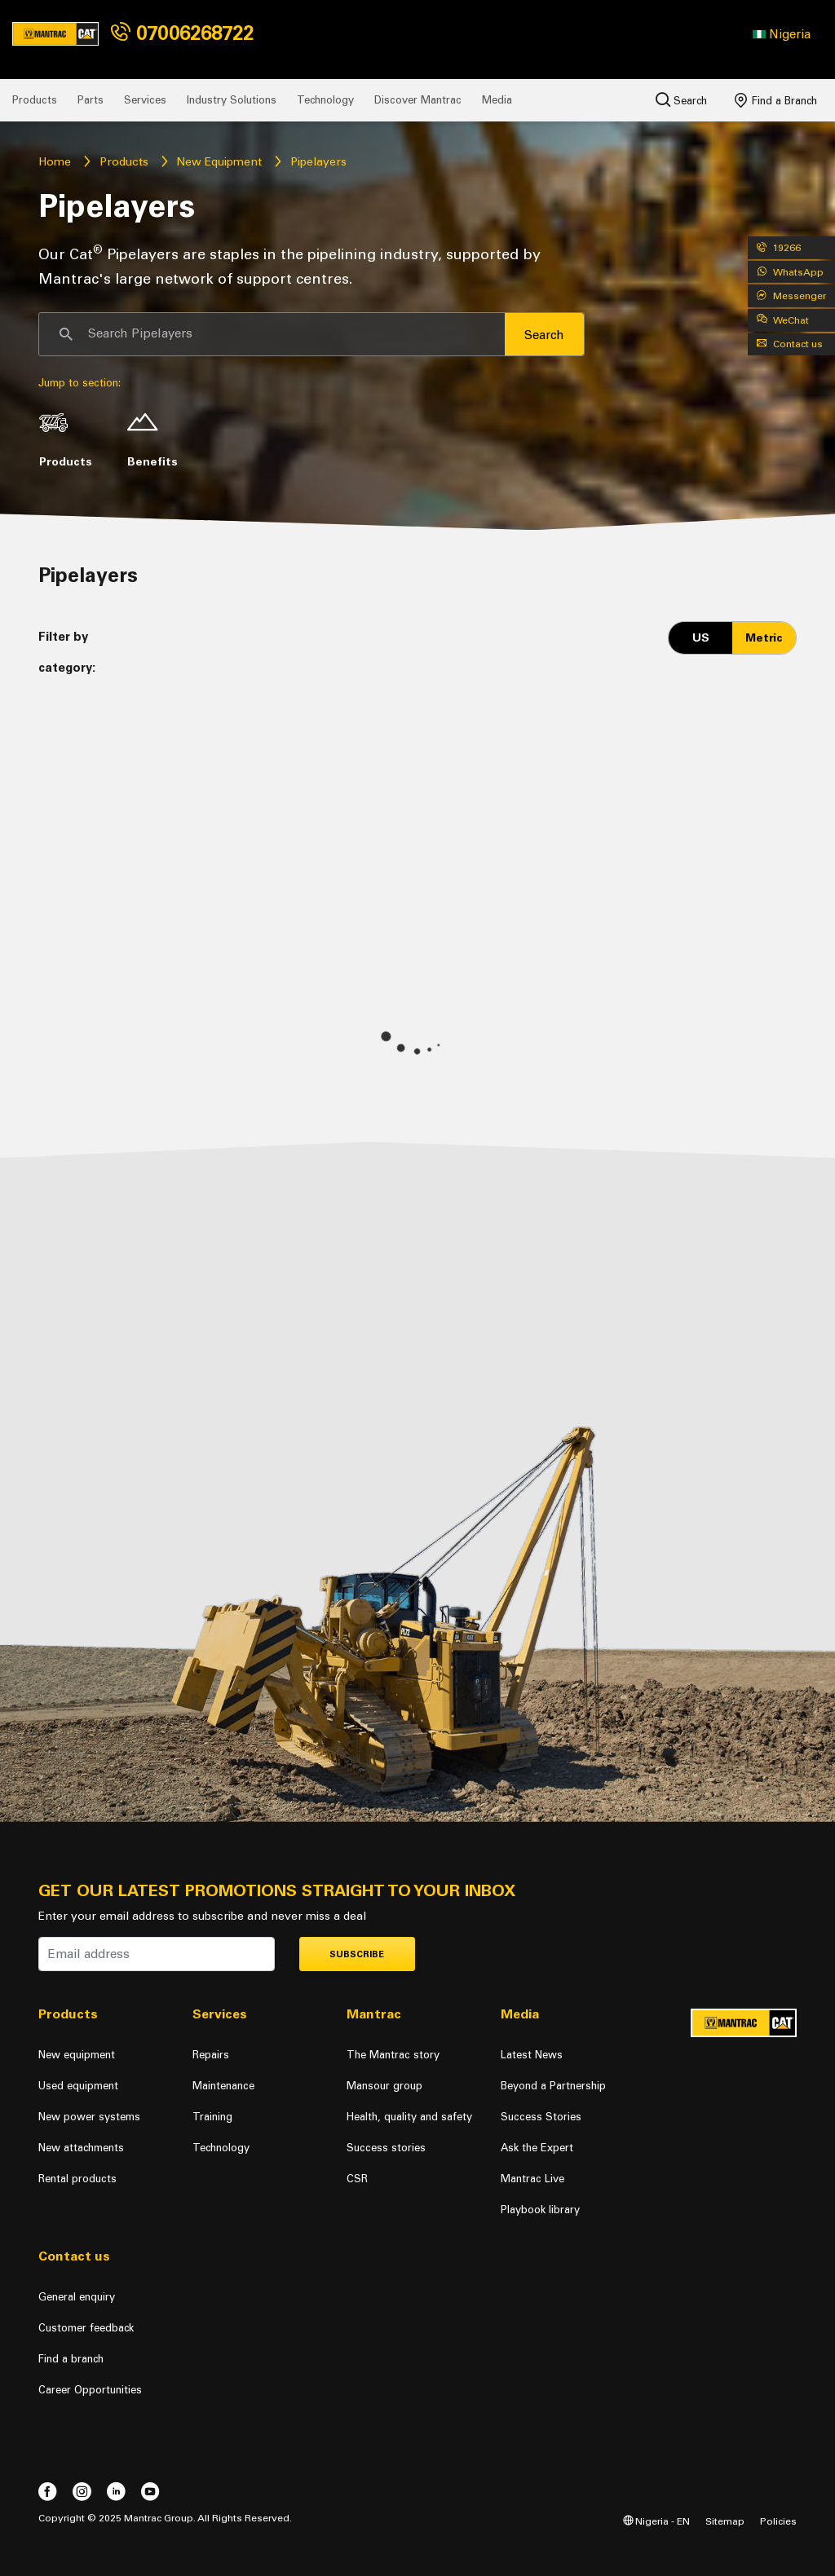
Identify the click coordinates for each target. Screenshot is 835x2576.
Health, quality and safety (409, 2117)
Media (497, 100)
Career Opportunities (90, 2390)
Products (34, 100)
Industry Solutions (231, 100)
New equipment (76, 2055)
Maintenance (223, 2086)
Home (54, 162)
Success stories (386, 2148)
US (700, 638)
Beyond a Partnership (553, 2086)
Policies (778, 2521)
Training (212, 2117)
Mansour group (384, 2086)
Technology (325, 100)
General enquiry (76, 2297)
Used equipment (78, 2086)
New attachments (81, 2148)
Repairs (210, 2055)
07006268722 (182, 33)
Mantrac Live (532, 2178)
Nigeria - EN (656, 2521)
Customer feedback (86, 2328)
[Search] (272, 334)
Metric (764, 638)
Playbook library (540, 2209)
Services (145, 100)
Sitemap (724, 2521)
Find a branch (71, 2359)
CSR (357, 2178)
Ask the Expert (537, 2148)
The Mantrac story (393, 2055)
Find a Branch (776, 100)
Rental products (77, 2178)
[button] (782, 34)
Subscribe (356, 1954)
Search (681, 99)
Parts (90, 100)
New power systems (89, 2117)
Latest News (532, 2055)
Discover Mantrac (418, 100)
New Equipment (219, 162)
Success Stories (541, 2117)
